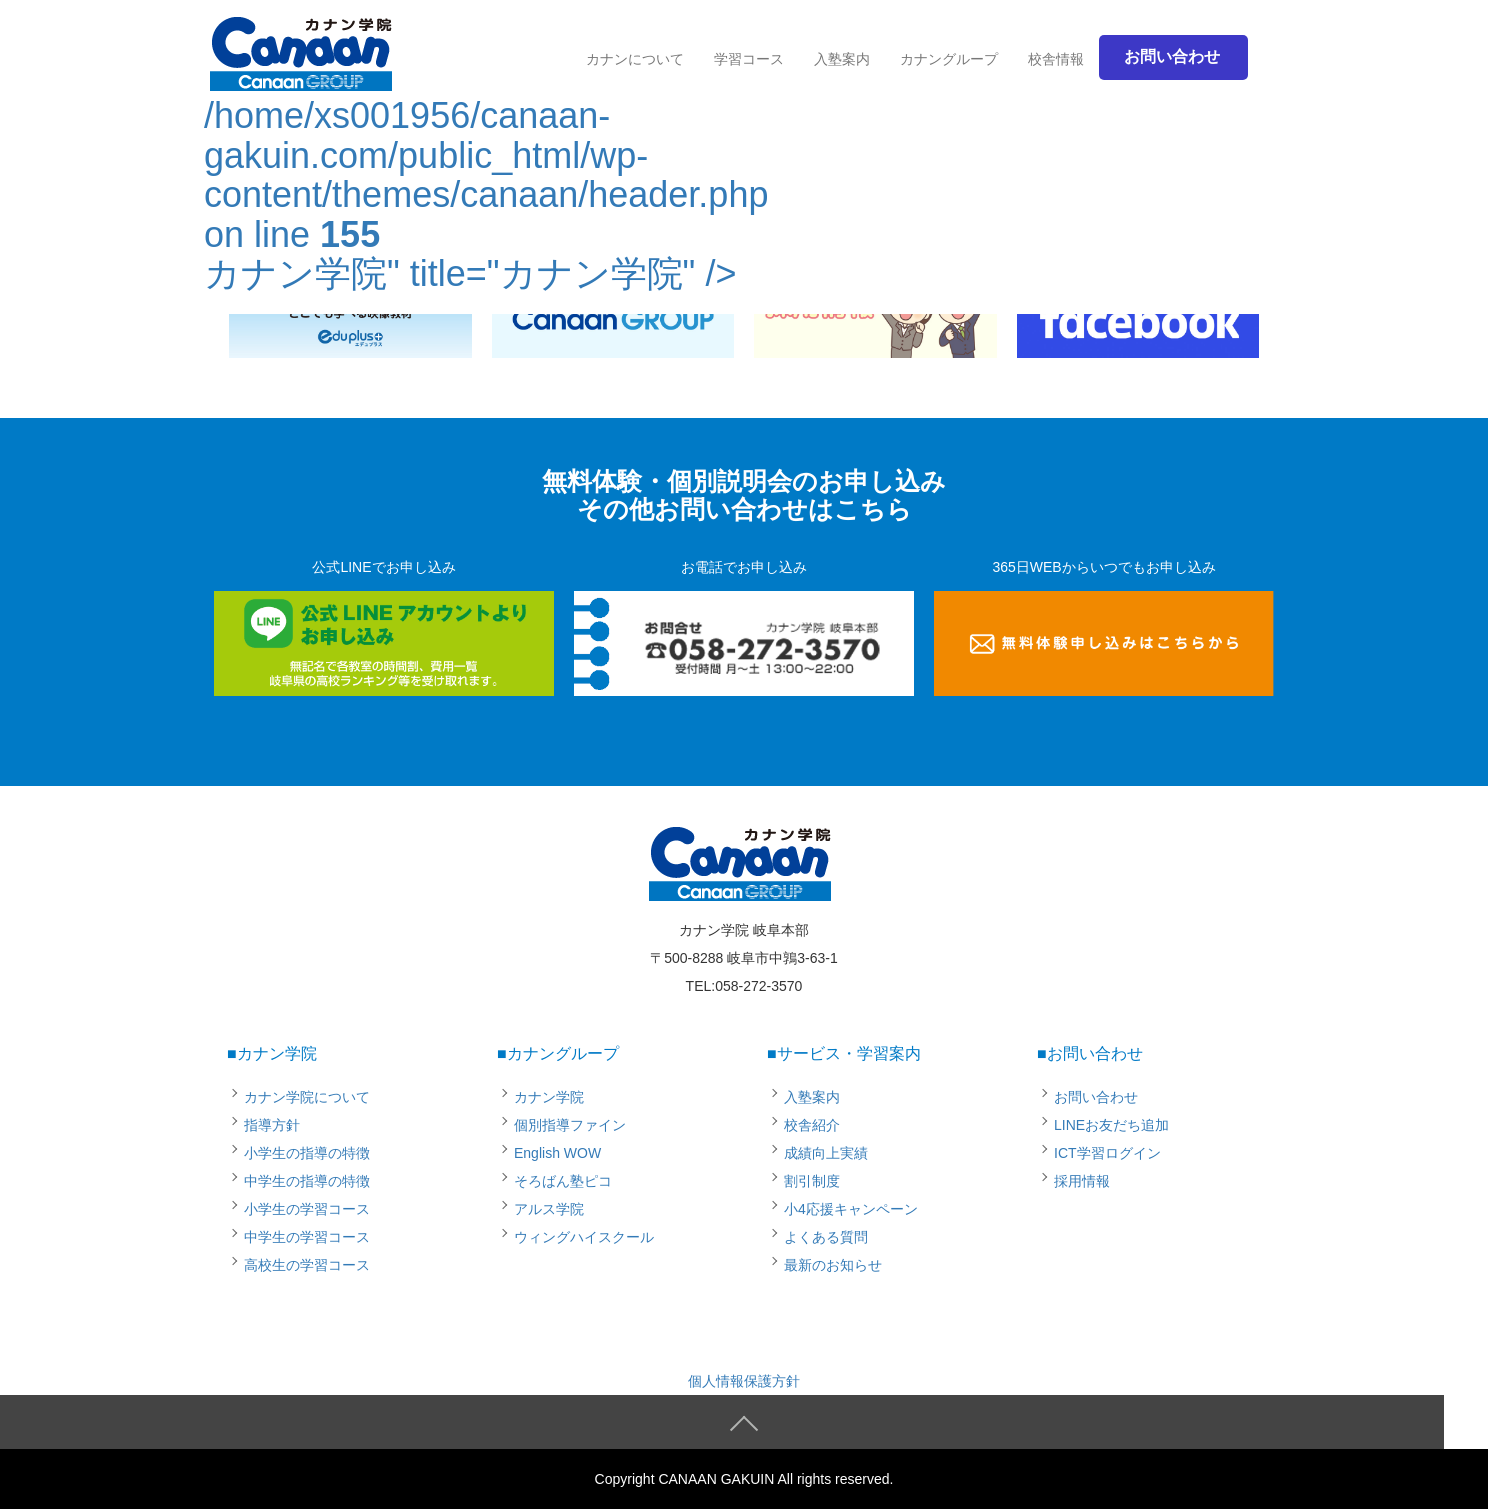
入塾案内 (842, 59)
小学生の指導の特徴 (307, 1153)
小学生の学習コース (307, 1209)
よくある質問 (826, 1237)
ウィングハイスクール (584, 1237)
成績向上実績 (826, 1153)
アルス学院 (549, 1209)
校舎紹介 (812, 1125)
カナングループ (949, 59)
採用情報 (1082, 1181)
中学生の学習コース (307, 1237)
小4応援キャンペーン (851, 1209)
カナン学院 (549, 1097)
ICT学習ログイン (1107, 1153)
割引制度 (812, 1181)
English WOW (557, 1153)
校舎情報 (1056, 59)
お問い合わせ (1096, 1097)
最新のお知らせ (833, 1265)
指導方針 (272, 1125)
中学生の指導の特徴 (307, 1181)
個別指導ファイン (570, 1125)
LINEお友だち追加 (1111, 1125)
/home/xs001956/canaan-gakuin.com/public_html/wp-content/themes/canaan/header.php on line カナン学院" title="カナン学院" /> (486, 162)
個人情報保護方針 (744, 1381)
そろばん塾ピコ (563, 1181)
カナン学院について (307, 1097)
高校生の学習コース (307, 1265)
